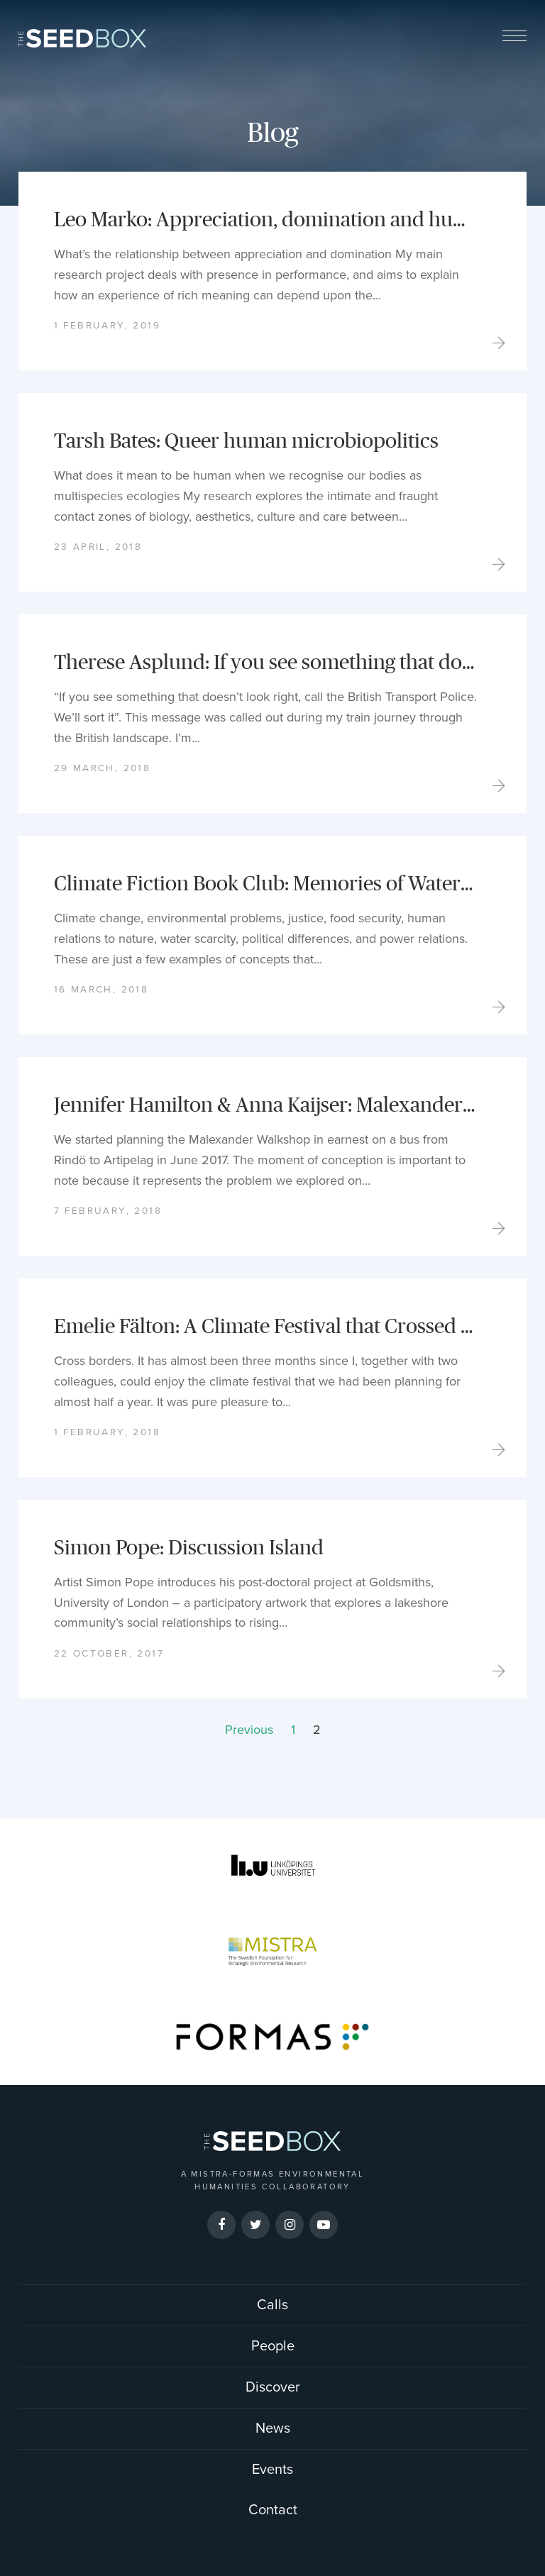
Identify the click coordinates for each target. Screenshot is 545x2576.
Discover (273, 2387)
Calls (272, 2305)
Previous (249, 1729)
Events (272, 2469)
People (272, 2346)
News (272, 2428)
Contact (272, 2510)
